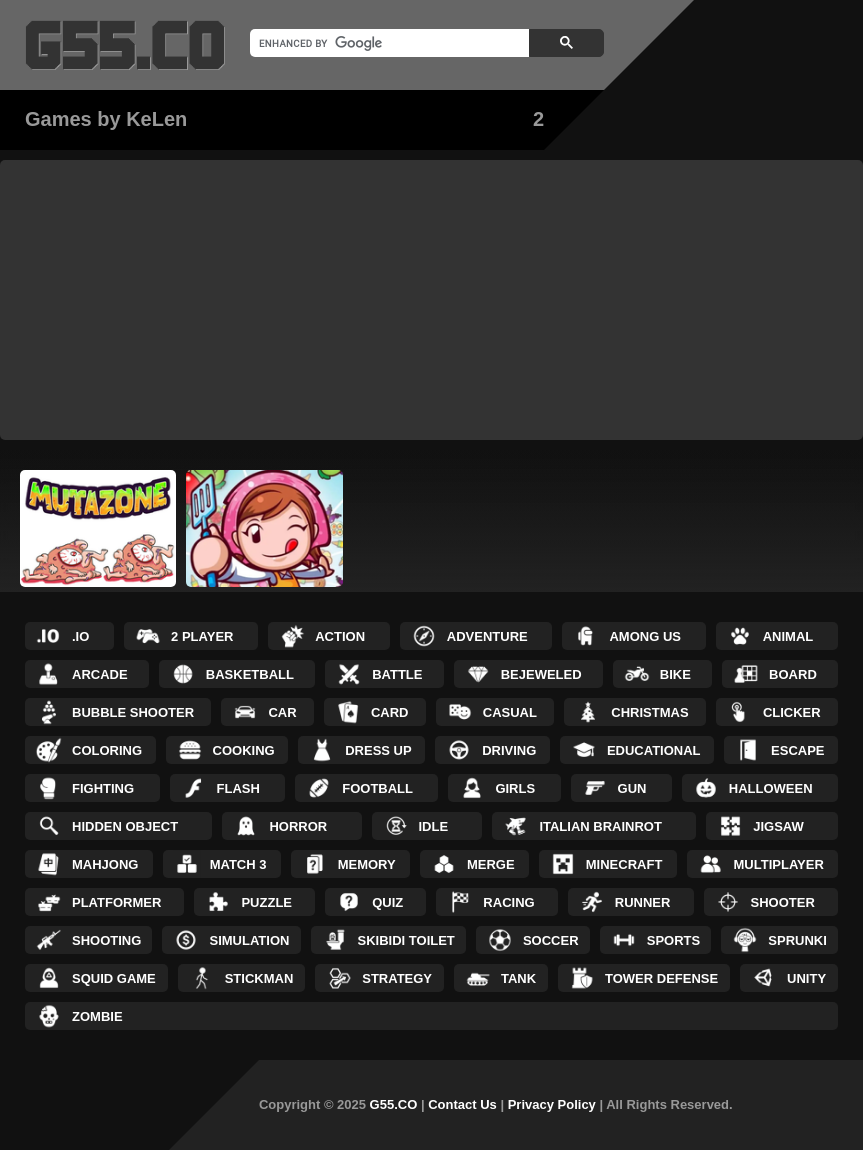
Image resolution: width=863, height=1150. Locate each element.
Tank (518, 978)
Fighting (103, 788)
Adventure (487, 636)
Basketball (250, 674)
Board (793, 674)
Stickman (259, 978)
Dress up (378, 750)
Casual (510, 712)
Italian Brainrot (600, 826)
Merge (491, 864)
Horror (298, 826)
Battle (397, 674)
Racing (508, 902)
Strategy (397, 978)
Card (390, 712)
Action (340, 636)
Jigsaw (778, 826)
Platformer (116, 902)
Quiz (387, 902)
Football (377, 788)
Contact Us (462, 1104)
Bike (675, 674)
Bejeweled (541, 674)
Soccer (551, 940)
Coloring (107, 750)
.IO (80, 636)
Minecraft (624, 864)
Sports (673, 940)
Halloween (771, 788)
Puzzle (266, 902)
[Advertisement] (431, 300)
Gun (632, 788)
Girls (515, 788)
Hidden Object (125, 826)
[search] (387, 43)
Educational (654, 750)
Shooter (783, 902)
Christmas (649, 712)
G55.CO (394, 1104)
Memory (367, 864)
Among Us (645, 636)
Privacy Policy (552, 1104)
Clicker (792, 712)
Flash (238, 788)
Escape (797, 750)
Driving (509, 750)
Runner (643, 902)
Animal (788, 636)
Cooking (244, 750)
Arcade (100, 674)
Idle (434, 826)
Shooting (106, 940)
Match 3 (238, 864)
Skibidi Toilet (406, 940)
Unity (806, 978)
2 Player (202, 636)
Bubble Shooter (133, 712)
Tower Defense (661, 978)
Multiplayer (779, 864)
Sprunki (797, 940)
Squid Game (114, 978)
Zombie (97, 1016)
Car (282, 712)
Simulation (249, 940)
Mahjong (105, 864)
